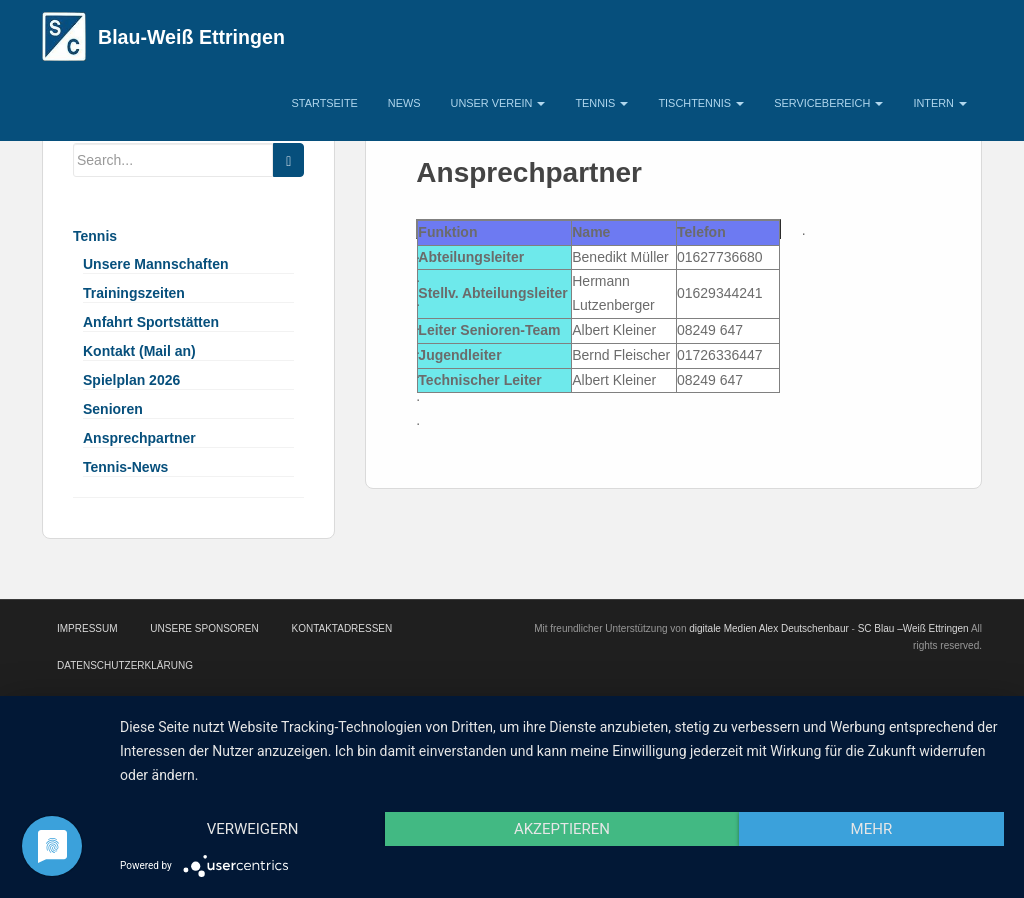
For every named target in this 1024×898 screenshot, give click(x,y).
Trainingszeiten (134, 293)
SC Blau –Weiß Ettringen (913, 628)
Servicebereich (828, 103)
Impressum (87, 628)
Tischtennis (701, 103)
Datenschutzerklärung (125, 665)
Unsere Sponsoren (204, 628)
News (404, 103)
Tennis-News (125, 467)
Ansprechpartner (139, 438)
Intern (940, 103)
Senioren (113, 409)
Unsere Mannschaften (155, 264)
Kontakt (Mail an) (139, 351)
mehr (872, 829)
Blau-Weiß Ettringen (191, 37)
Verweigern (253, 829)
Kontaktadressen (341, 628)
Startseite (325, 103)
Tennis (601, 103)
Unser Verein (498, 103)
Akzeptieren (562, 829)
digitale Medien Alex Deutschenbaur (769, 628)
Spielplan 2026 (131, 380)
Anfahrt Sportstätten (151, 322)
